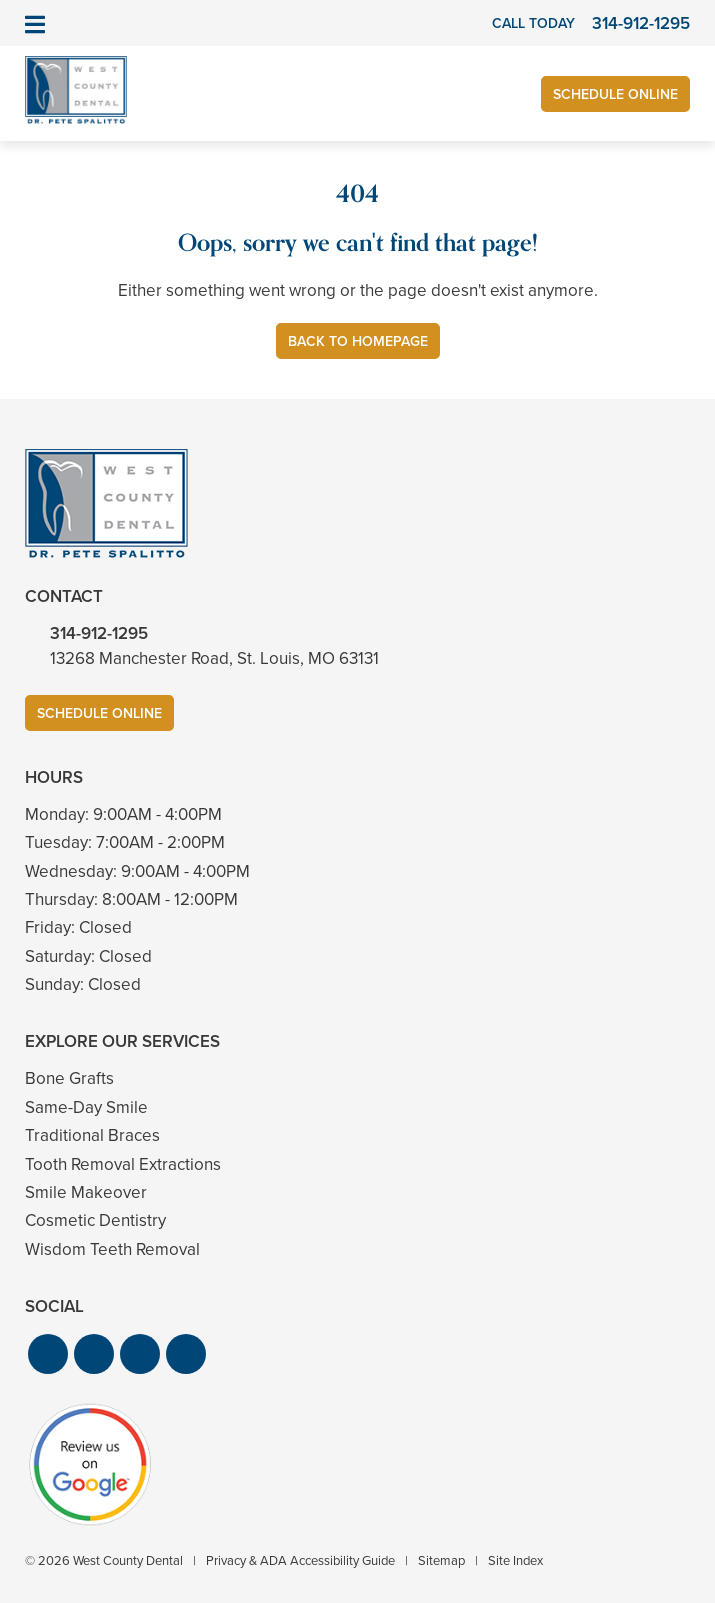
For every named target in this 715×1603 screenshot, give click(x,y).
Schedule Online (615, 94)
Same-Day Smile (86, 1107)
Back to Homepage (358, 341)
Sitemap (441, 1560)
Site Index (515, 1560)
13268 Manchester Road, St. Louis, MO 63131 (214, 658)
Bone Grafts (69, 1078)
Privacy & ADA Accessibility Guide (300, 1560)
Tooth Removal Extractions (123, 1164)
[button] (48, 1354)
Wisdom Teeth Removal (112, 1249)
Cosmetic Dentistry (95, 1220)
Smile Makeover (86, 1192)
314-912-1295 (99, 633)
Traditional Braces (92, 1135)
